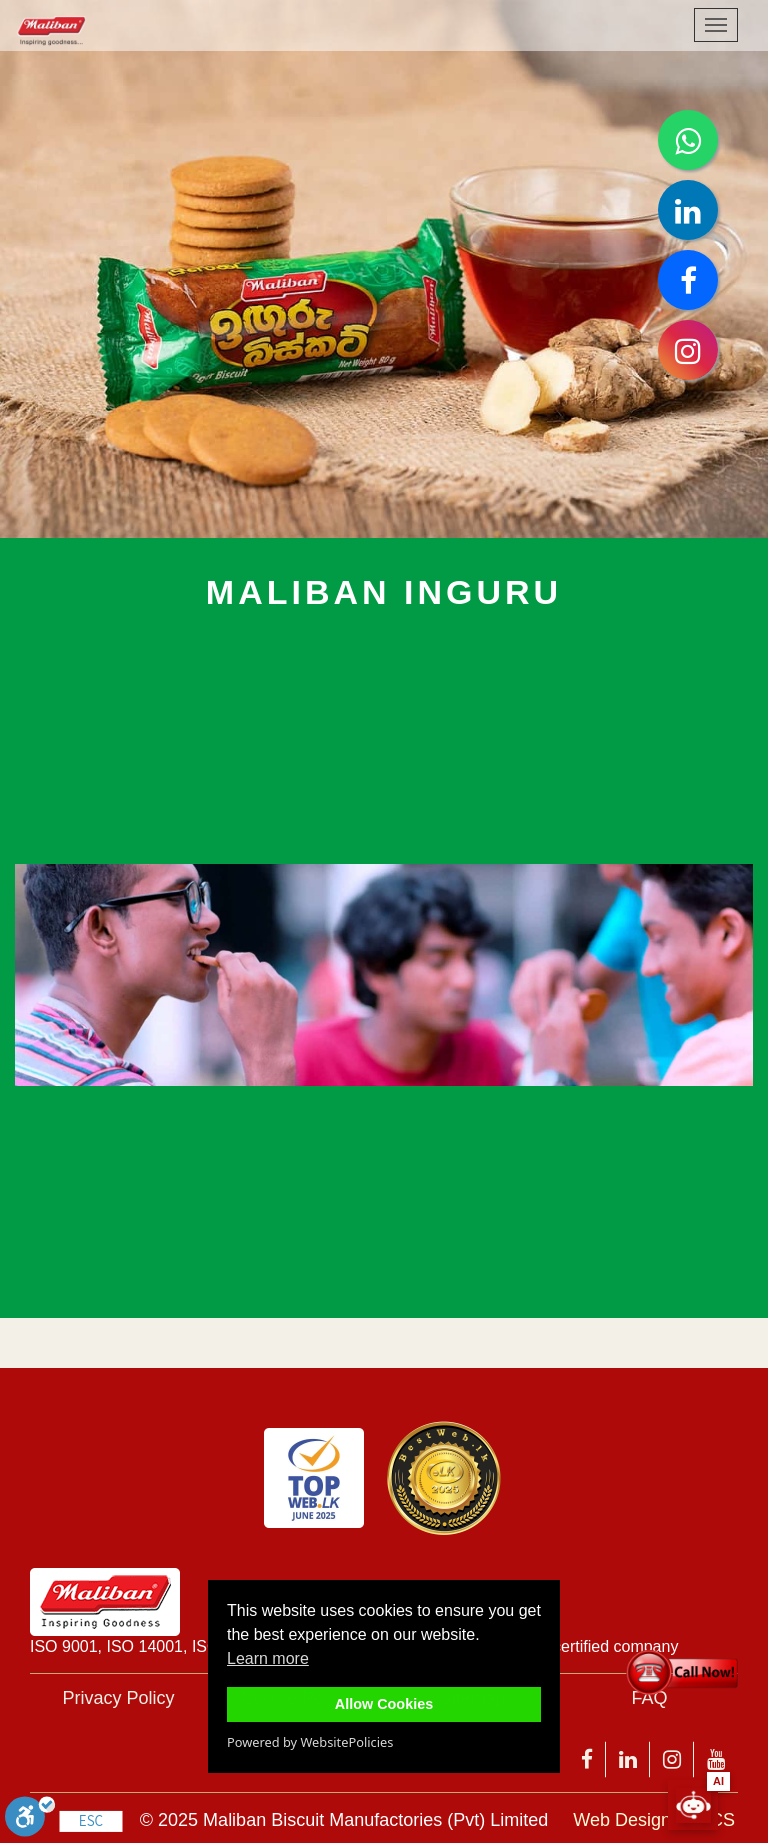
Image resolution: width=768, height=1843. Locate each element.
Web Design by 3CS (654, 1820)
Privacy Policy (118, 1698)
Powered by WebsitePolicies (310, 1742)
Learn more (268, 1658)
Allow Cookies (384, 1704)
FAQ (649, 1698)
